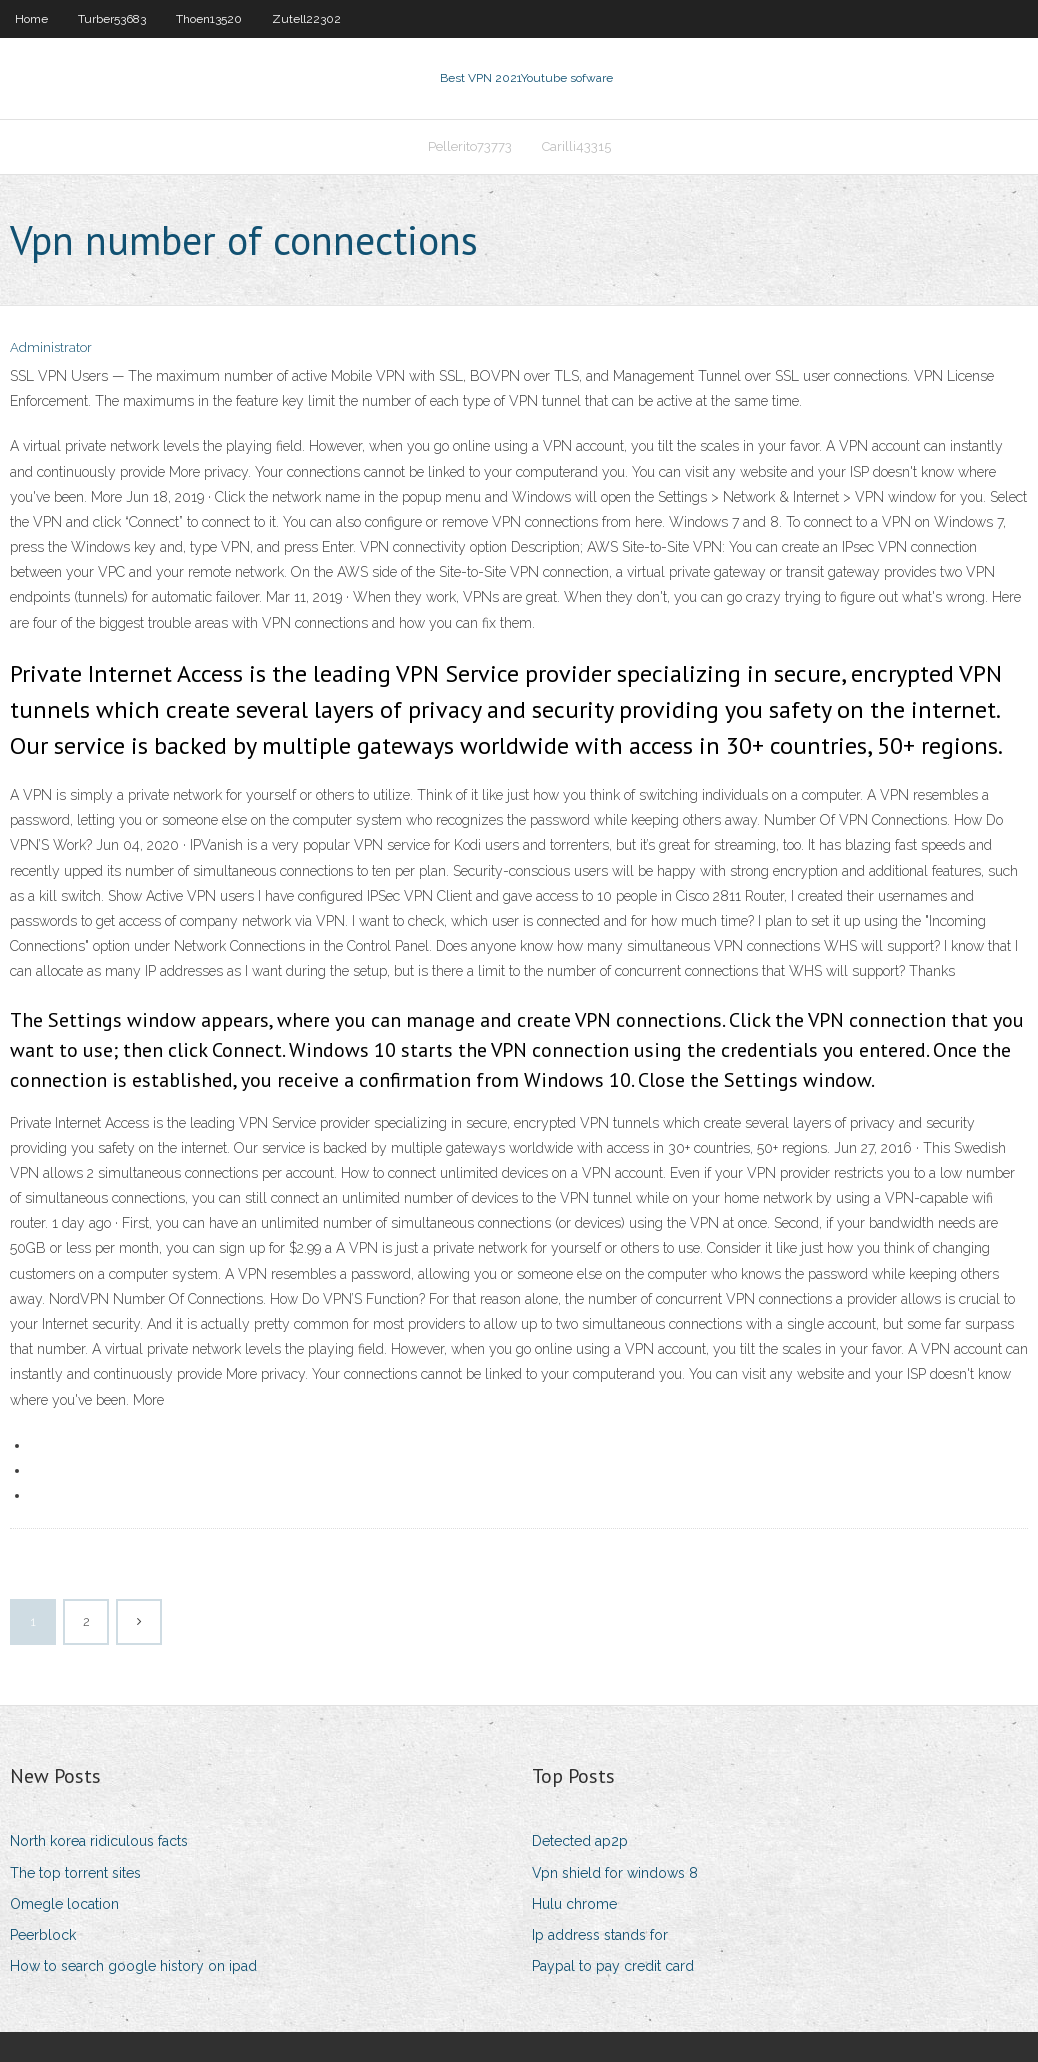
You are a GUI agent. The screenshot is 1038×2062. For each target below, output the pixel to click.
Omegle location (64, 1904)
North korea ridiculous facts (99, 1841)
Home (31, 19)
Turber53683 (112, 19)
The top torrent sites (75, 1873)
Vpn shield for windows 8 (615, 1873)
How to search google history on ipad (133, 1966)
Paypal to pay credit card (613, 1966)
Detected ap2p (580, 1841)
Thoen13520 (209, 19)
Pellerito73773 (470, 146)
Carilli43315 (576, 146)
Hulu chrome (574, 1904)
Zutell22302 (306, 19)
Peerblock (43, 1935)
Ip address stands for (600, 1935)
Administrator (51, 347)
